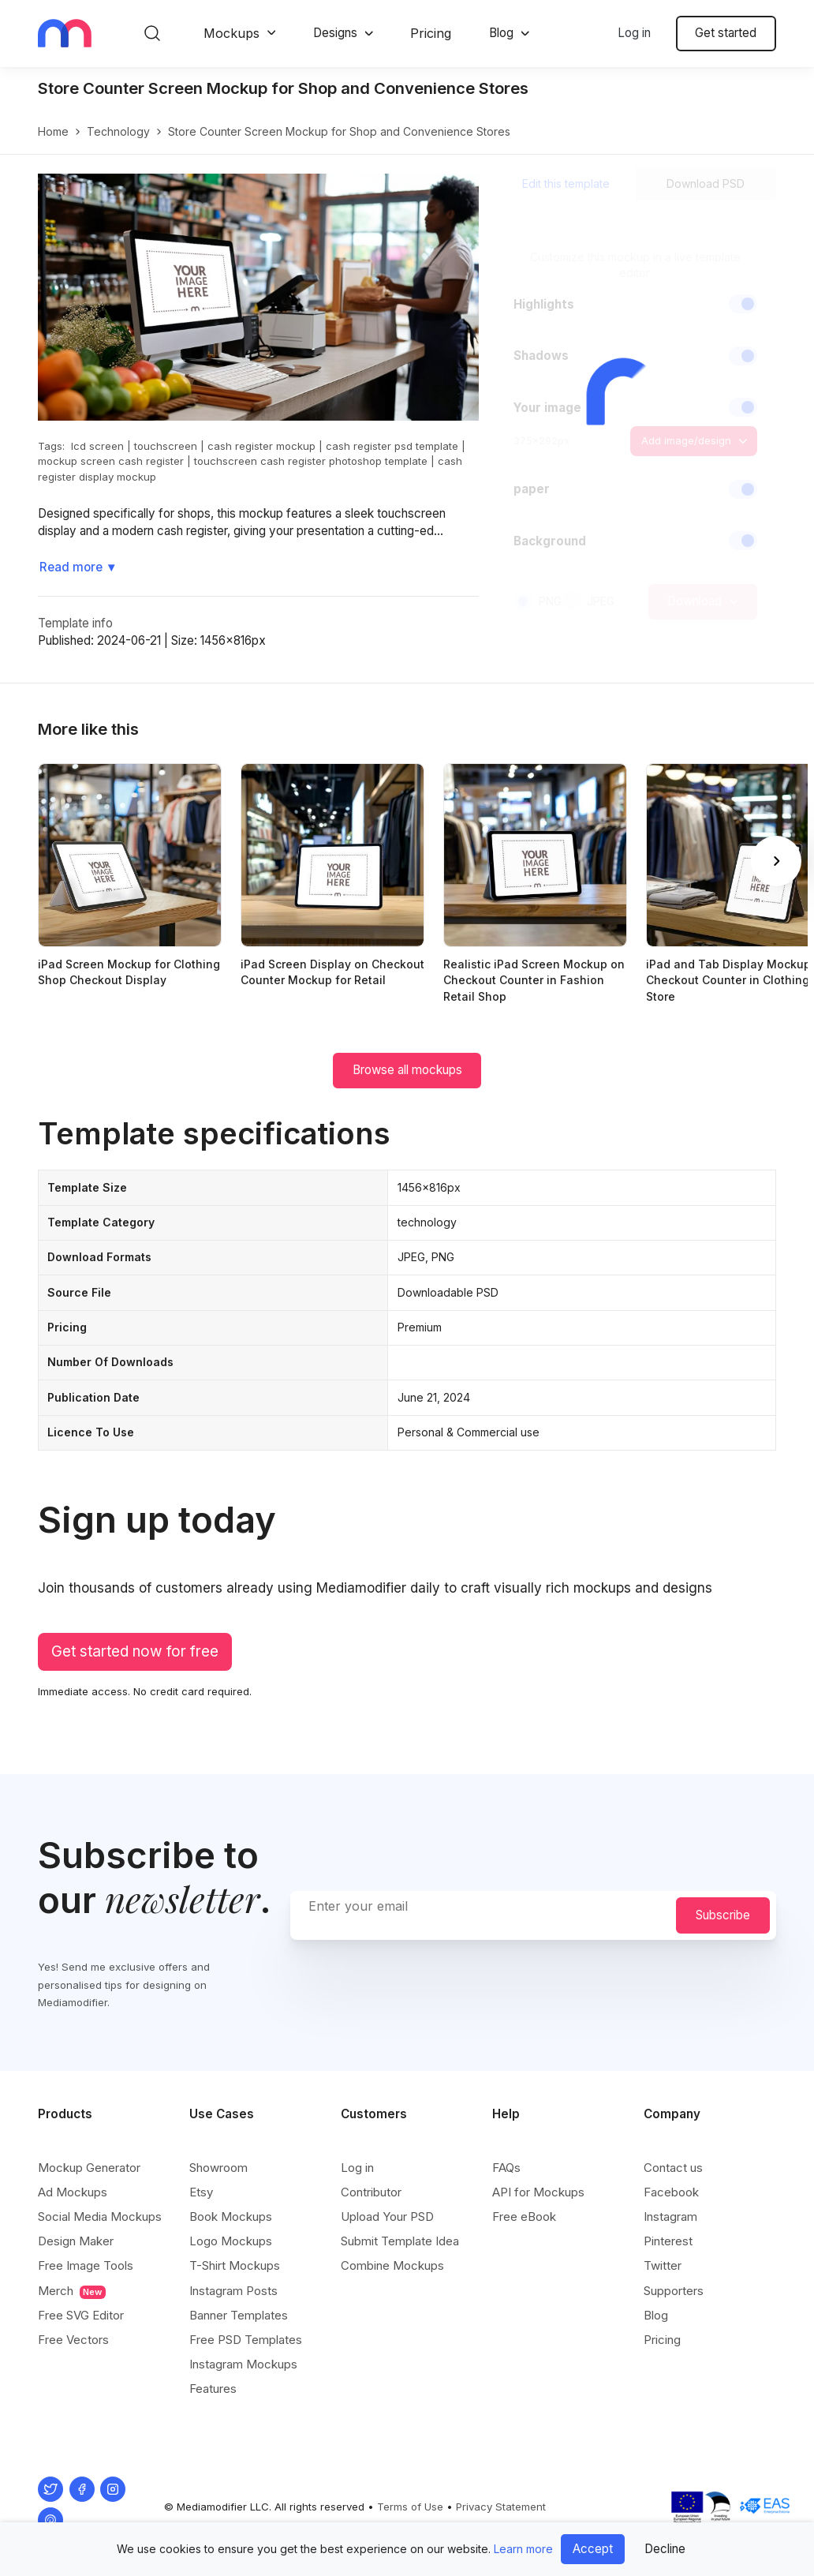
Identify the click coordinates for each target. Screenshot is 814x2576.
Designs (335, 32)
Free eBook (524, 2216)
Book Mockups (230, 2216)
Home (53, 131)
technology (118, 131)
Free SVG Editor (81, 2315)
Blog (501, 32)
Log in (634, 32)
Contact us (673, 2167)
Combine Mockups (392, 2265)
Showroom (218, 2167)
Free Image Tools (85, 2265)
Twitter (662, 2265)
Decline (664, 2548)
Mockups (232, 33)
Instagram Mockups (243, 2364)
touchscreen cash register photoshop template (311, 461)
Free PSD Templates (245, 2339)
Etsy (201, 2192)
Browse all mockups (407, 1069)
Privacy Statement (501, 2506)
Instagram (670, 2216)
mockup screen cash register (111, 461)
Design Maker (76, 2240)
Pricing (430, 33)
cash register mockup (261, 446)
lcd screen (97, 446)
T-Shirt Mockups (234, 2265)
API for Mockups (538, 2192)
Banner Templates (238, 2315)
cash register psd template (392, 446)
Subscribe (723, 1915)
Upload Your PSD (387, 2216)
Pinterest (668, 2240)
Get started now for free (134, 1651)
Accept (593, 2548)
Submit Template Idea (400, 2240)
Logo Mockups (230, 2240)
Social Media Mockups (100, 2216)
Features (213, 2388)
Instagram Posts (233, 2290)
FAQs (506, 2167)
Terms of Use (410, 2506)
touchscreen (165, 446)
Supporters (674, 2290)
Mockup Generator (89, 2167)
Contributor (371, 2192)
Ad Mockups (72, 2192)
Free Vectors (73, 2339)
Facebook (671, 2192)
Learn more (523, 2548)
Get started (725, 32)
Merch (72, 2291)
